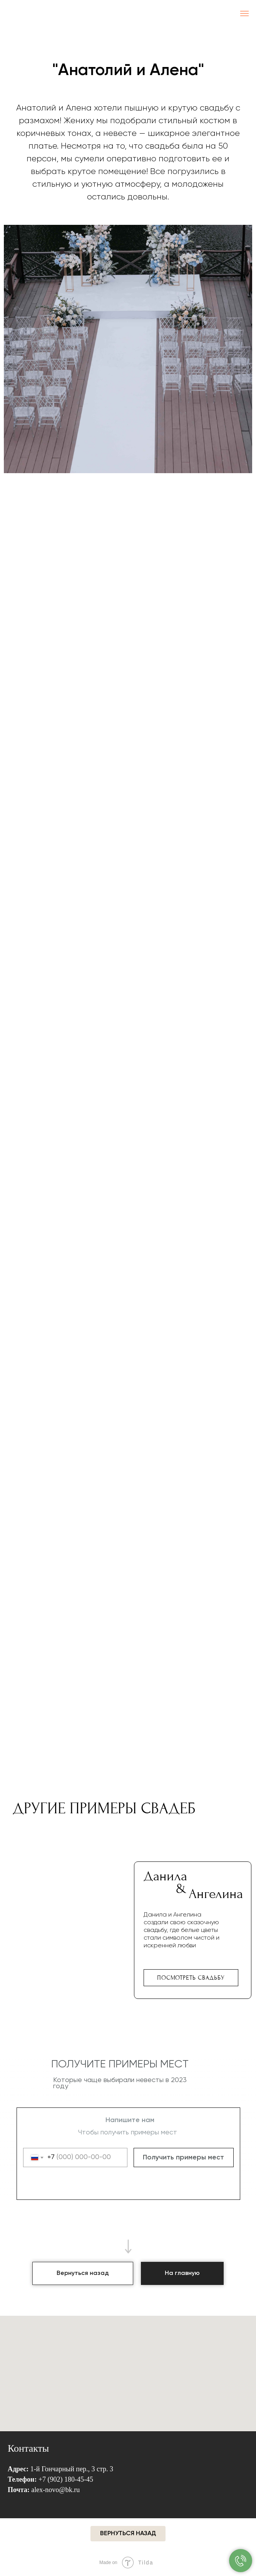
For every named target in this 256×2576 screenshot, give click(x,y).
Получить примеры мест (183, 2157)
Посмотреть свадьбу (191, 1977)
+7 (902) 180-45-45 (65, 2479)
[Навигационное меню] (244, 13)
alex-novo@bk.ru (55, 2490)
